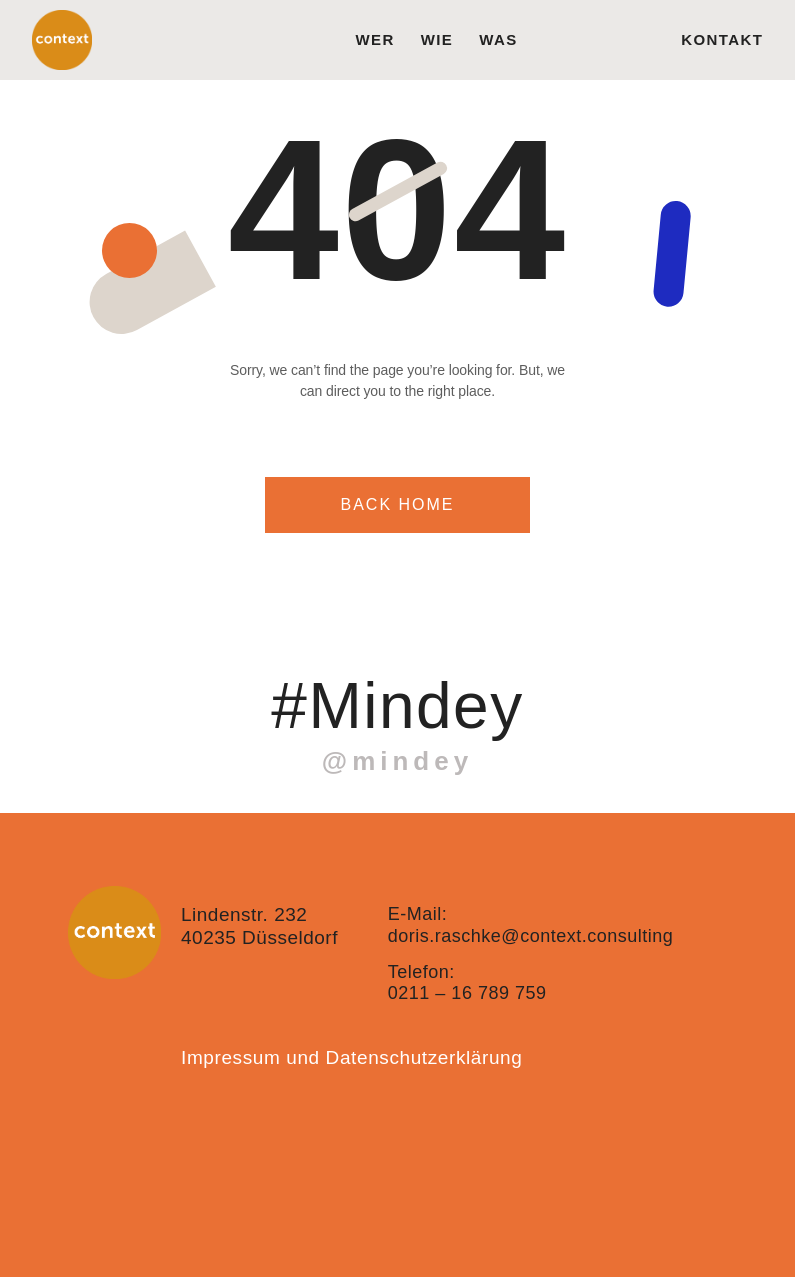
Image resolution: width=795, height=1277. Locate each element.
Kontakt (722, 39)
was (498, 39)
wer (374, 39)
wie (437, 39)
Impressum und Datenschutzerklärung (351, 1057)
